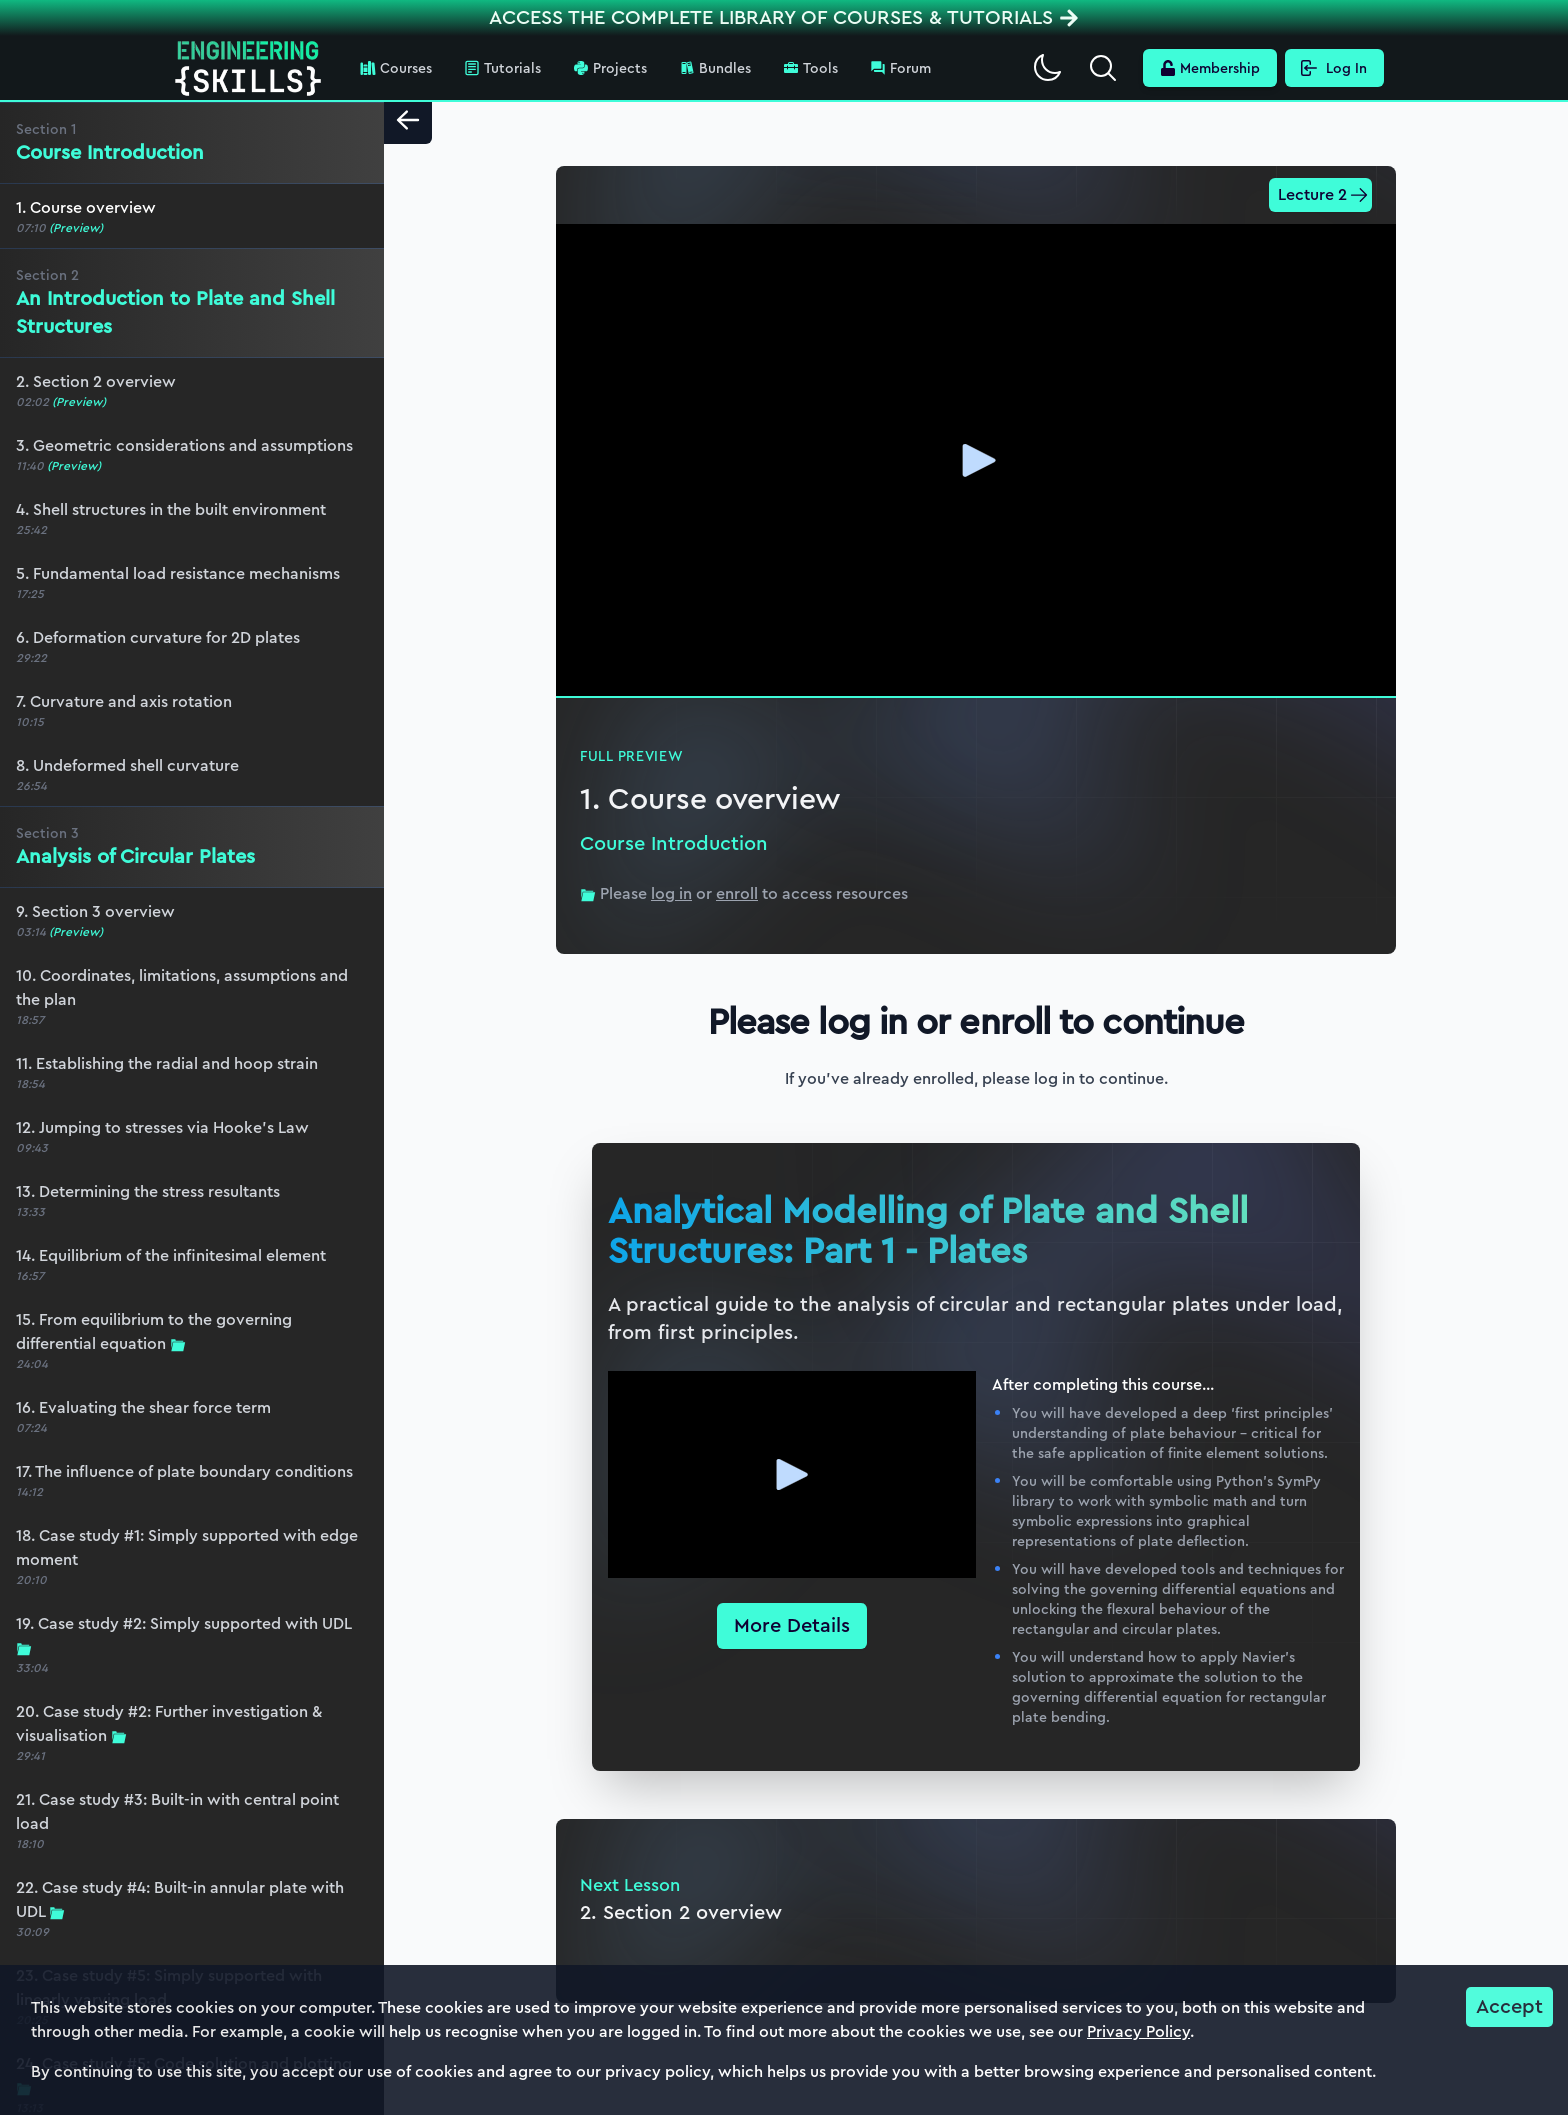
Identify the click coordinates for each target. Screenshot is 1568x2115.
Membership (1210, 68)
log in (671, 893)
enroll (737, 893)
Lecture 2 (1323, 194)
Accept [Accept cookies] (1509, 2006)
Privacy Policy (1138, 2031)
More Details (792, 1625)
